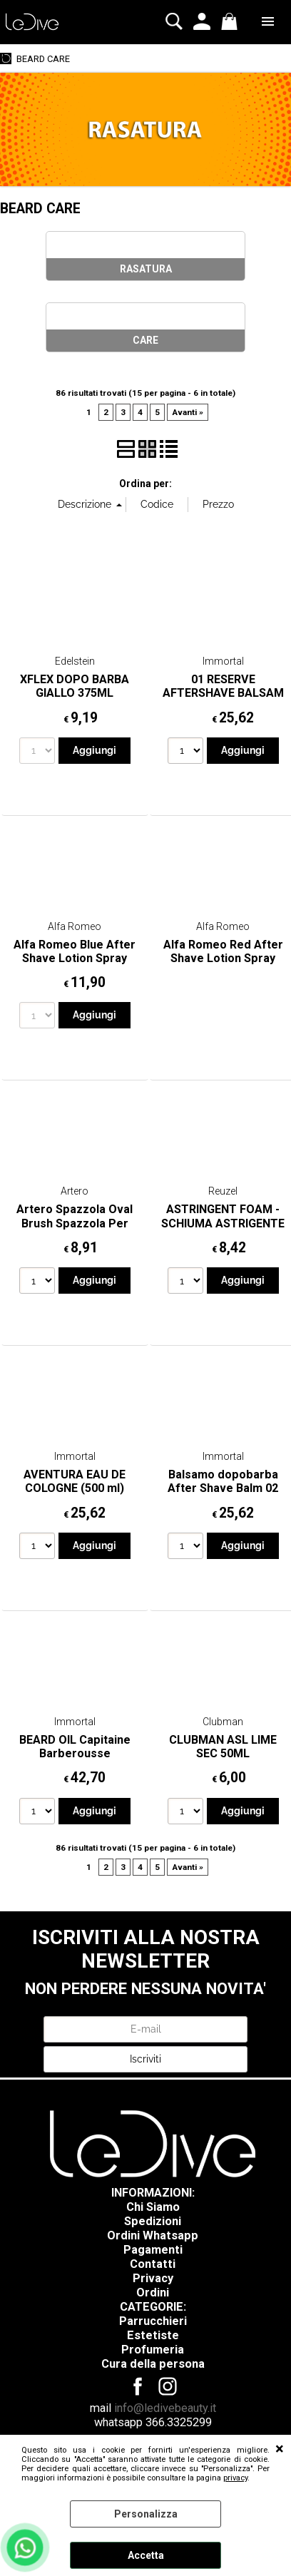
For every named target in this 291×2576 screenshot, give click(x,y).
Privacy (153, 2278)
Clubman (223, 1721)
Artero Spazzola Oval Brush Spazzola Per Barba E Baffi (74, 1223)
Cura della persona (153, 2364)
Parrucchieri (153, 2321)
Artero (74, 1191)
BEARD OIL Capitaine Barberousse (75, 1746)
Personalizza (146, 2514)
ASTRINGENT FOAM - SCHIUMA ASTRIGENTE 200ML (223, 1223)
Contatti (152, 2264)
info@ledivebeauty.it (165, 2408)
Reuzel (223, 1191)
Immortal (223, 661)
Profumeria (152, 2349)
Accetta (146, 2555)
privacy (235, 2478)
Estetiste (153, 2335)
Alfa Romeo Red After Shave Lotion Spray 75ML (223, 958)
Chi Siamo (153, 2207)
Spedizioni (152, 2221)
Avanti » (187, 412)
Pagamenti (153, 2249)
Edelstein (75, 661)
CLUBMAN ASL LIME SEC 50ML (223, 1746)
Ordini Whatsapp (152, 2235)
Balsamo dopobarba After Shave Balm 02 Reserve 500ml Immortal (223, 1495)
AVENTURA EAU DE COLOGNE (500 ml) (75, 1481)
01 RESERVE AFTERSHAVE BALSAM (223, 686)
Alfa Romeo (74, 926)
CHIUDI (279, 2449)
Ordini (152, 2292)
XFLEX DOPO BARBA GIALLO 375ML (74, 686)
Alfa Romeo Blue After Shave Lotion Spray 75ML (75, 958)
